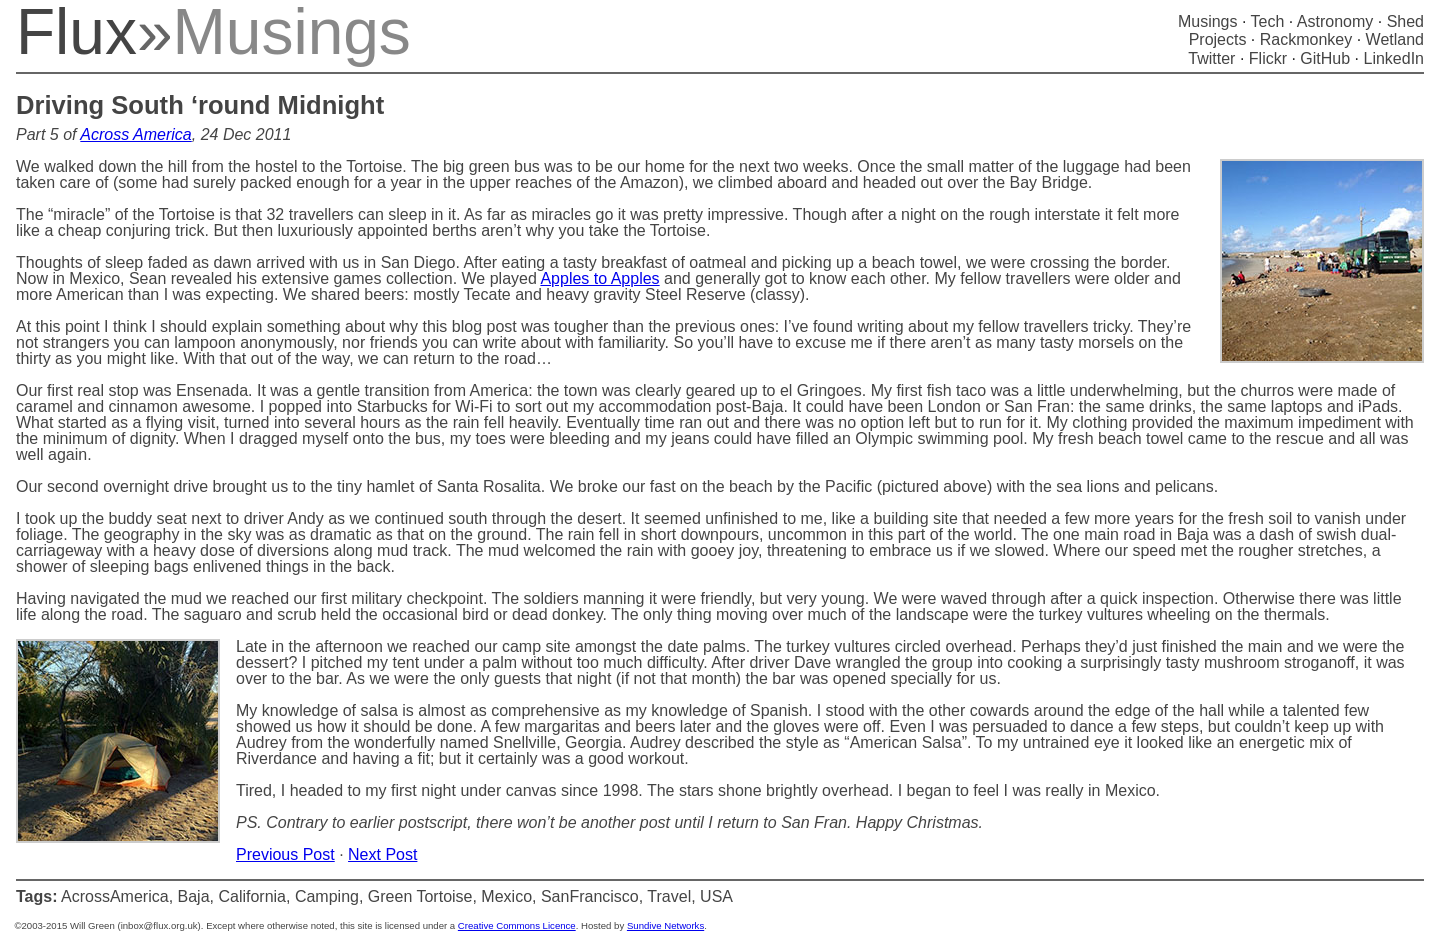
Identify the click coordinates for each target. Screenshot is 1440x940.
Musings (1208, 21)
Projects (1218, 39)
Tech (1268, 21)
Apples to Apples (599, 278)
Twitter (1211, 58)
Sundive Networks (665, 925)
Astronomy (1335, 21)
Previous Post (285, 854)
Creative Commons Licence (517, 925)
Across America (135, 134)
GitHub (1325, 58)
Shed (1405, 21)
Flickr (1268, 58)
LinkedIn (1394, 58)
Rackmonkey (1306, 39)
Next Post (382, 854)
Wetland (1395, 39)
